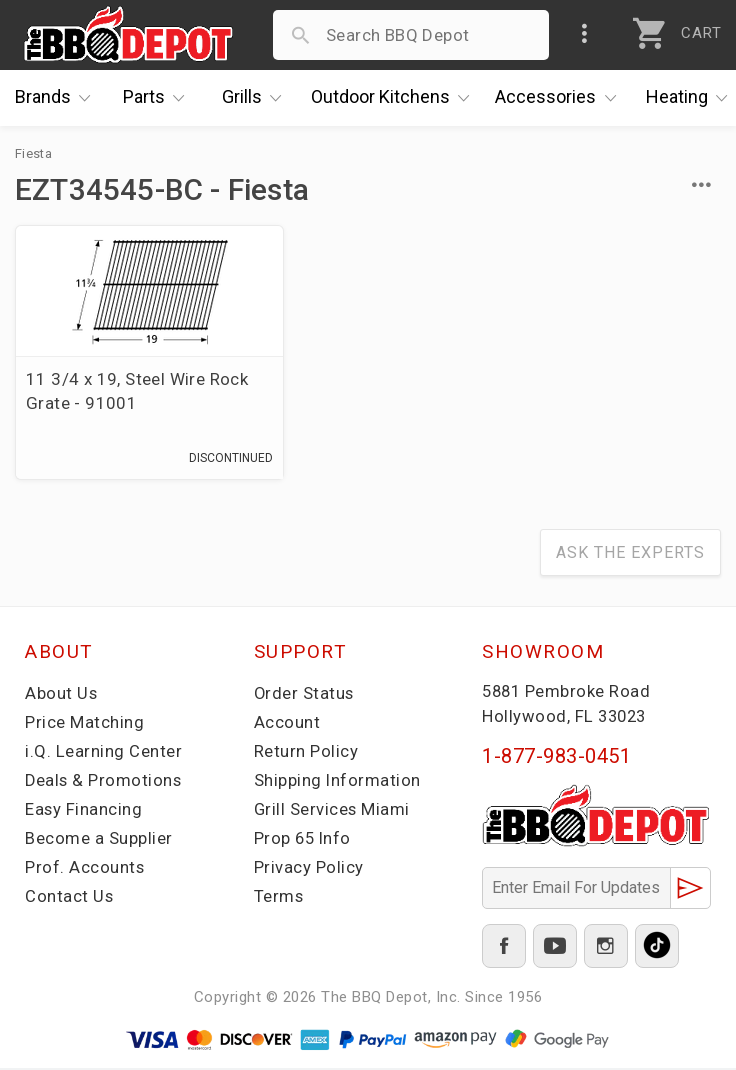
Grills (257, 98)
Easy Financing (84, 811)
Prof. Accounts (85, 869)
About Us (61, 695)
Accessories (560, 98)
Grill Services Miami (333, 811)
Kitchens (395, 98)
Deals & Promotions (104, 782)
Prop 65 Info (304, 840)
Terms (279, 898)
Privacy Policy (309, 869)
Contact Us (69, 898)
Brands (58, 98)
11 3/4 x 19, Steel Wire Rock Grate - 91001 (115, 391)
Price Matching (84, 724)
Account (287, 724)
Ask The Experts (630, 554)
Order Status (305, 695)
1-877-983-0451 (556, 758)
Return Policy (306, 753)
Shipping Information (338, 782)
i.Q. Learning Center (103, 753)
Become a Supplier (99, 840)
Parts (159, 98)
